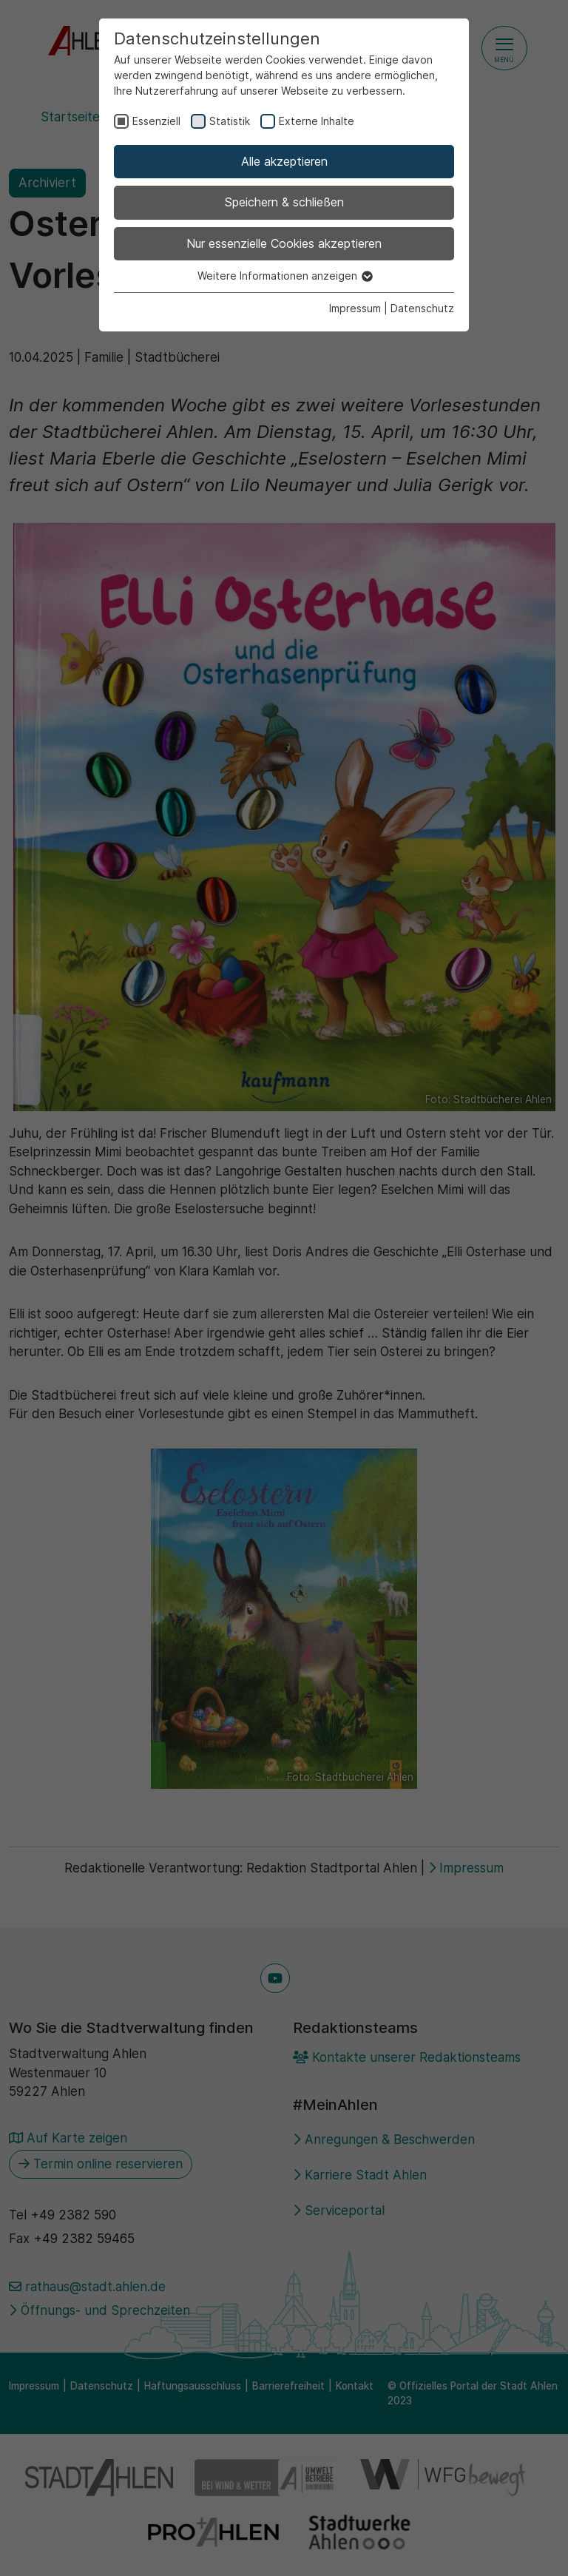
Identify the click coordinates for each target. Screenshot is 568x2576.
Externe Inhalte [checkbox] (316, 121)
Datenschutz (422, 308)
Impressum (355, 308)
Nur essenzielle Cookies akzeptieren (284, 243)
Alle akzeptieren (284, 161)
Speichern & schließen (284, 202)
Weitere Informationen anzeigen (284, 275)
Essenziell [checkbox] (156, 121)
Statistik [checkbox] (229, 121)
